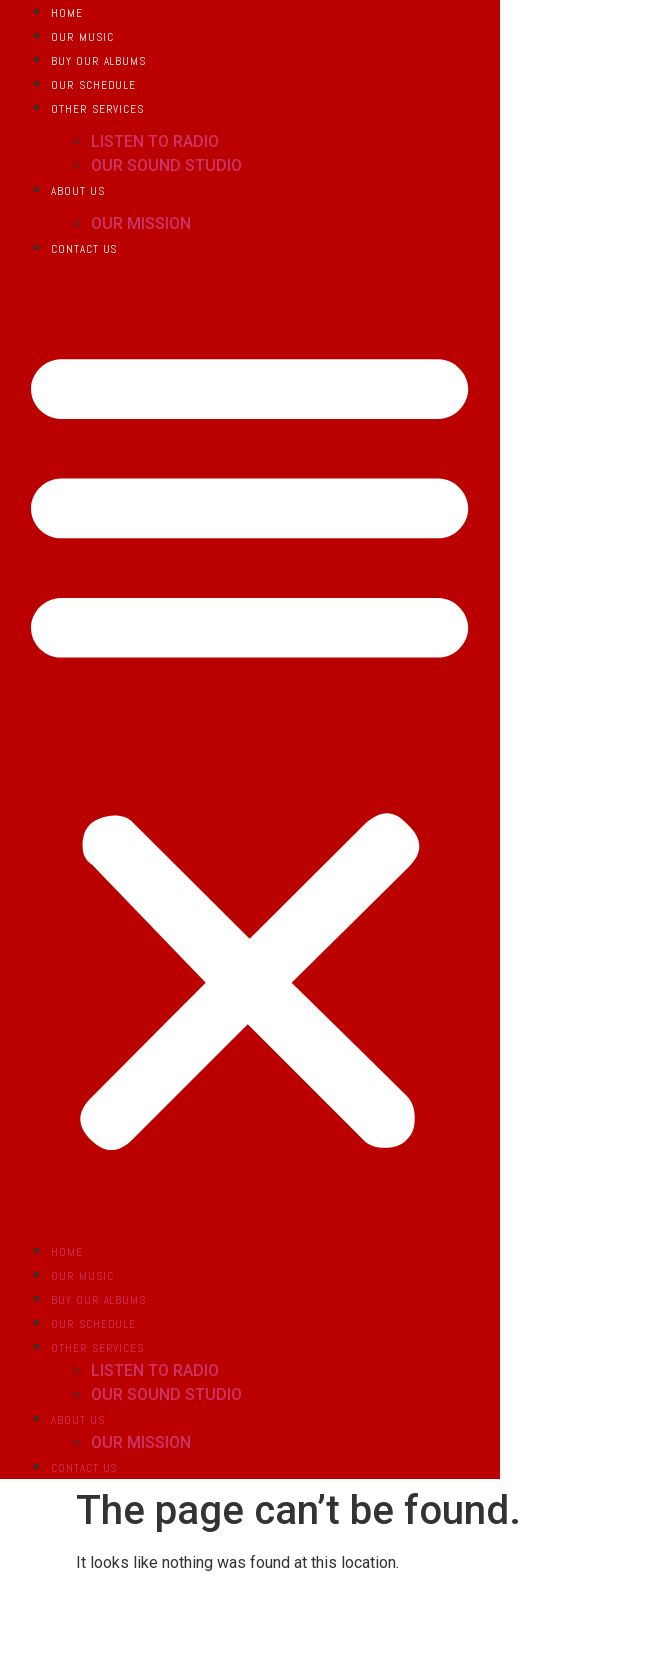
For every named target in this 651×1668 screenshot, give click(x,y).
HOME (67, 13)
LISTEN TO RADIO (155, 141)
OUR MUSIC (82, 37)
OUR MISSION (141, 223)
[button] (249, 744)
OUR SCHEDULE (93, 85)
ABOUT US (77, 191)
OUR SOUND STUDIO (166, 165)
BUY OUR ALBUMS (98, 61)
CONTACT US (84, 249)
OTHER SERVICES (97, 109)
